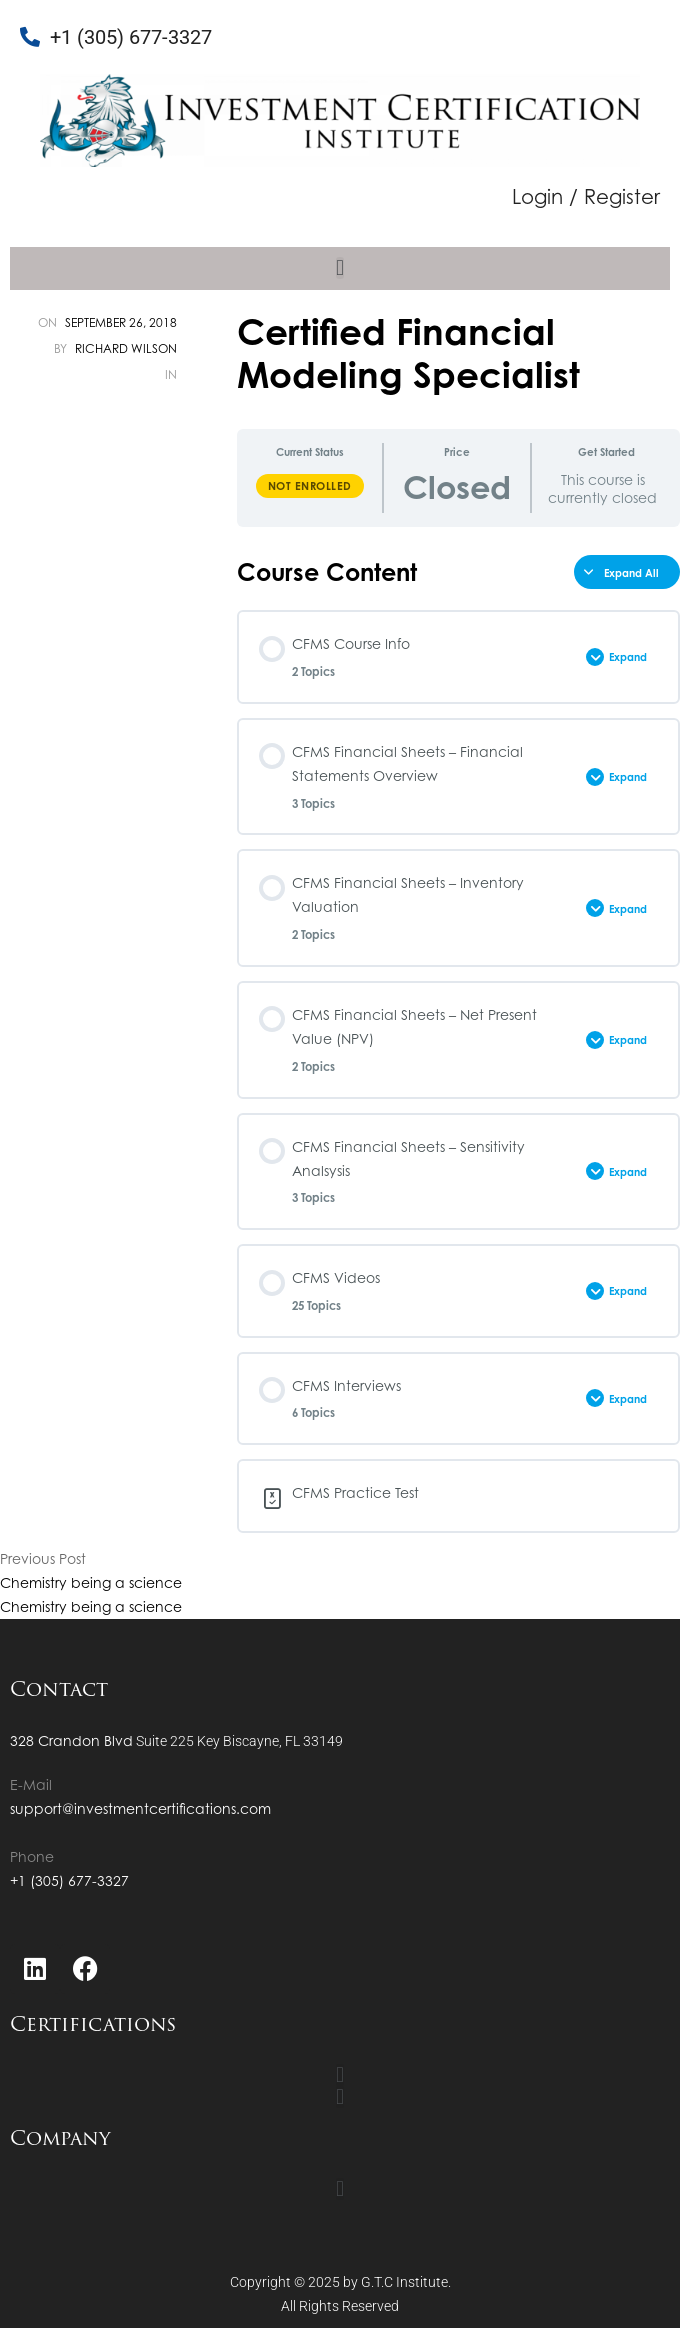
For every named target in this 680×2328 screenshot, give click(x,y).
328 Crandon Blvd (71, 1740)
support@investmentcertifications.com (140, 1808)
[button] (340, 268)
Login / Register (586, 196)
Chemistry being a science (91, 1582)
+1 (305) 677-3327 (69, 1880)
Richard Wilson (126, 348)
